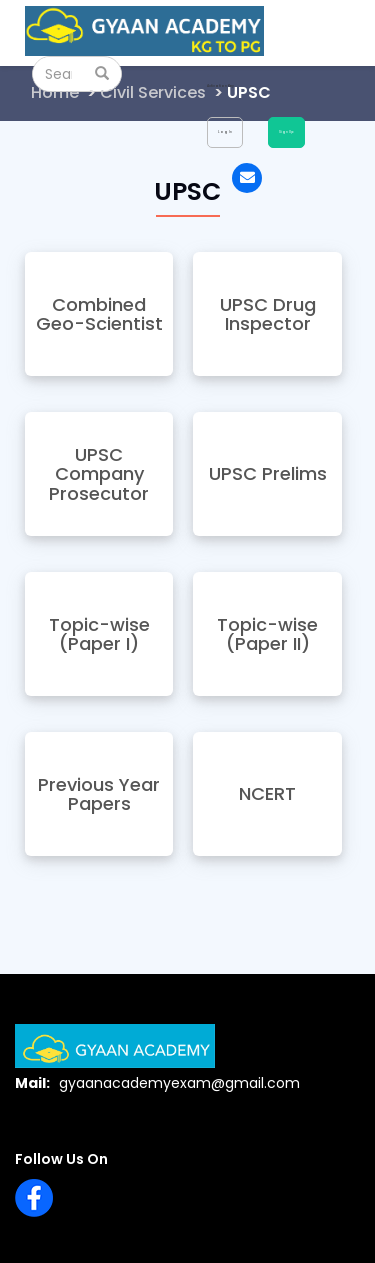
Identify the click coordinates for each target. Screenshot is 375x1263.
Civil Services (153, 92)
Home (55, 92)
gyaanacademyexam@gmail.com (179, 1083)
